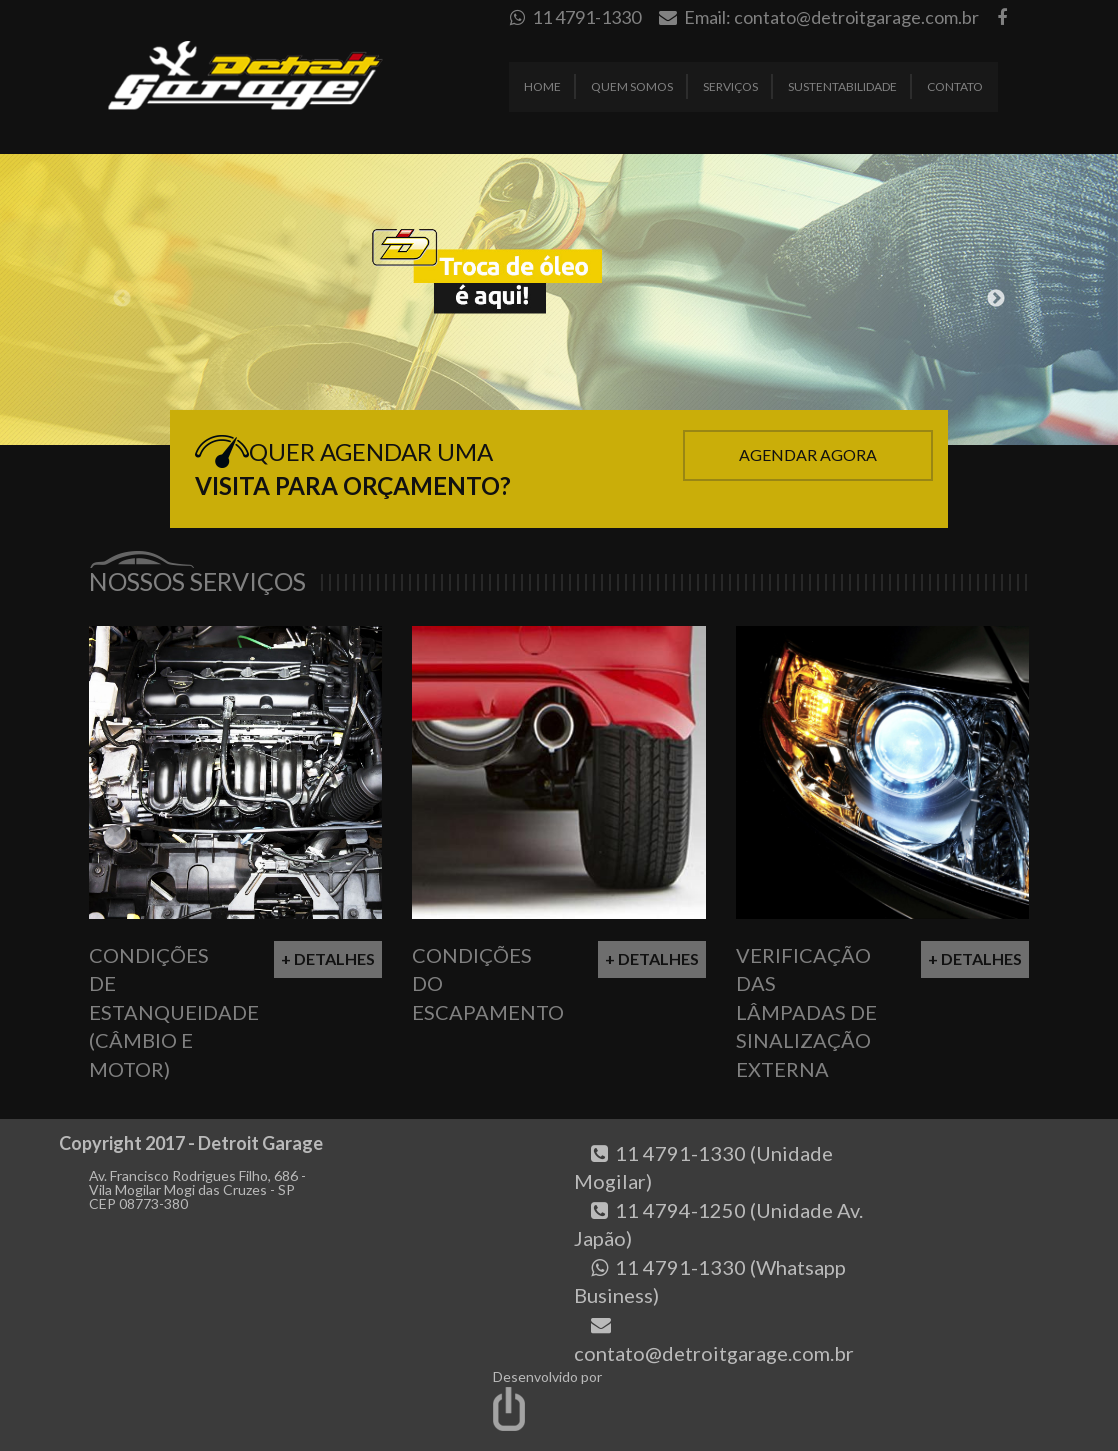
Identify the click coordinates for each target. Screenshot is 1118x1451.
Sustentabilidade (842, 86)
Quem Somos (632, 86)
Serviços (730, 86)
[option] (559, 299)
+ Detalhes (328, 958)
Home (542, 86)
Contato (955, 86)
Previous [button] (122, 299)
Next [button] (996, 299)
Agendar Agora (808, 454)
